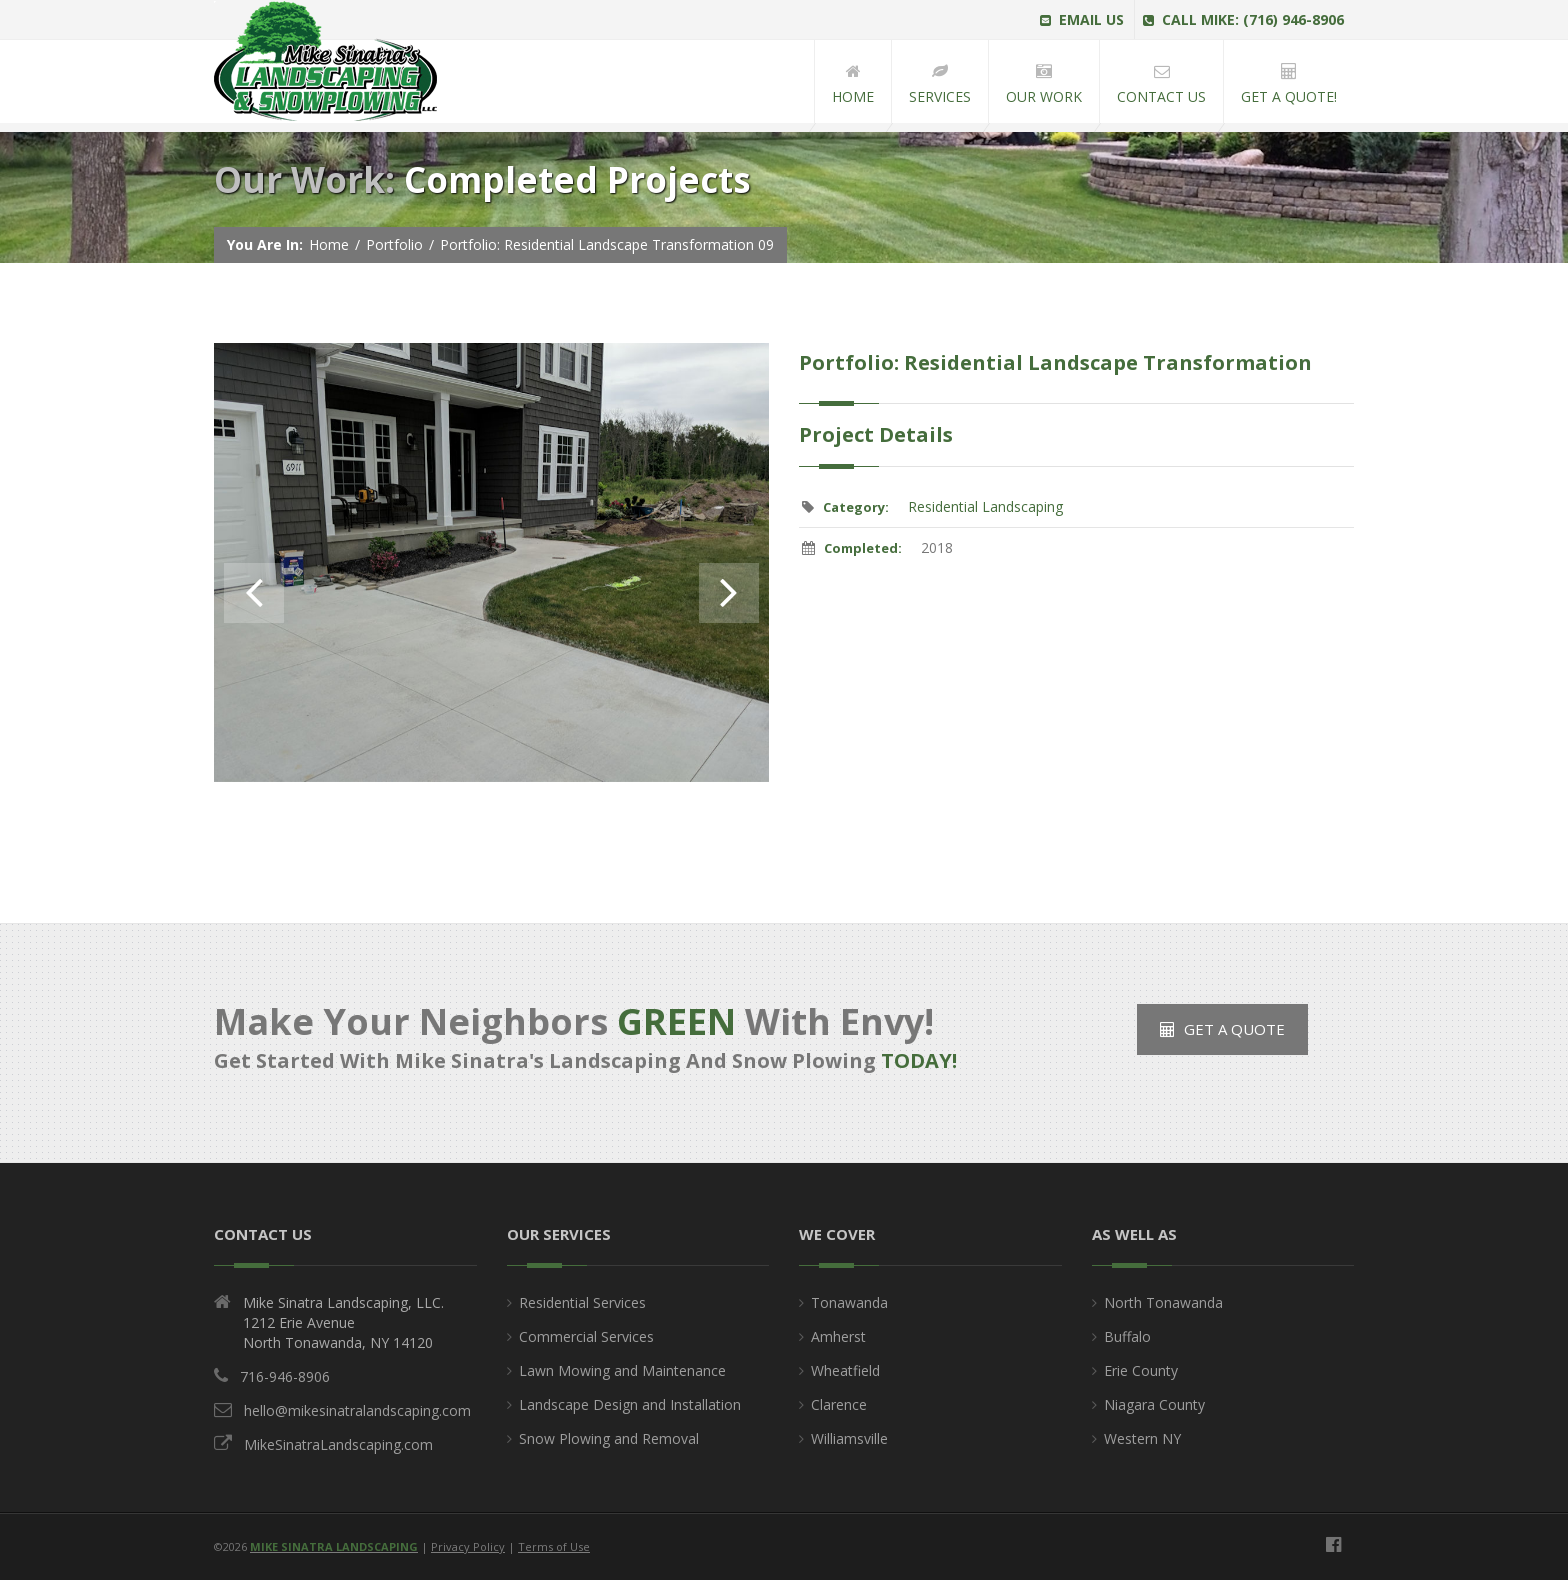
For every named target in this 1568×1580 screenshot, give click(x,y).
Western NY (1142, 1438)
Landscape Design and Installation (630, 1404)
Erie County (1141, 1370)
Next (729, 593)
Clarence (839, 1404)
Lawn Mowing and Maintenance (622, 1370)
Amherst (838, 1336)
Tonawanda (849, 1302)
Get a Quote (1222, 1029)
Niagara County (1154, 1404)
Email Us (1082, 19)
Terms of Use (554, 1546)
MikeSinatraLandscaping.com (338, 1444)
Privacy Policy (468, 1546)
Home (329, 244)
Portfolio (394, 244)
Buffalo (1127, 1336)
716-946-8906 (285, 1376)
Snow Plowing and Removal (609, 1438)
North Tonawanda (1163, 1302)
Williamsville (849, 1438)
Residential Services (582, 1302)
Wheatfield (845, 1370)
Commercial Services (586, 1336)
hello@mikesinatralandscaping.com (357, 1410)
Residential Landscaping (985, 506)
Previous (254, 593)
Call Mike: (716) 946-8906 (1243, 19)
